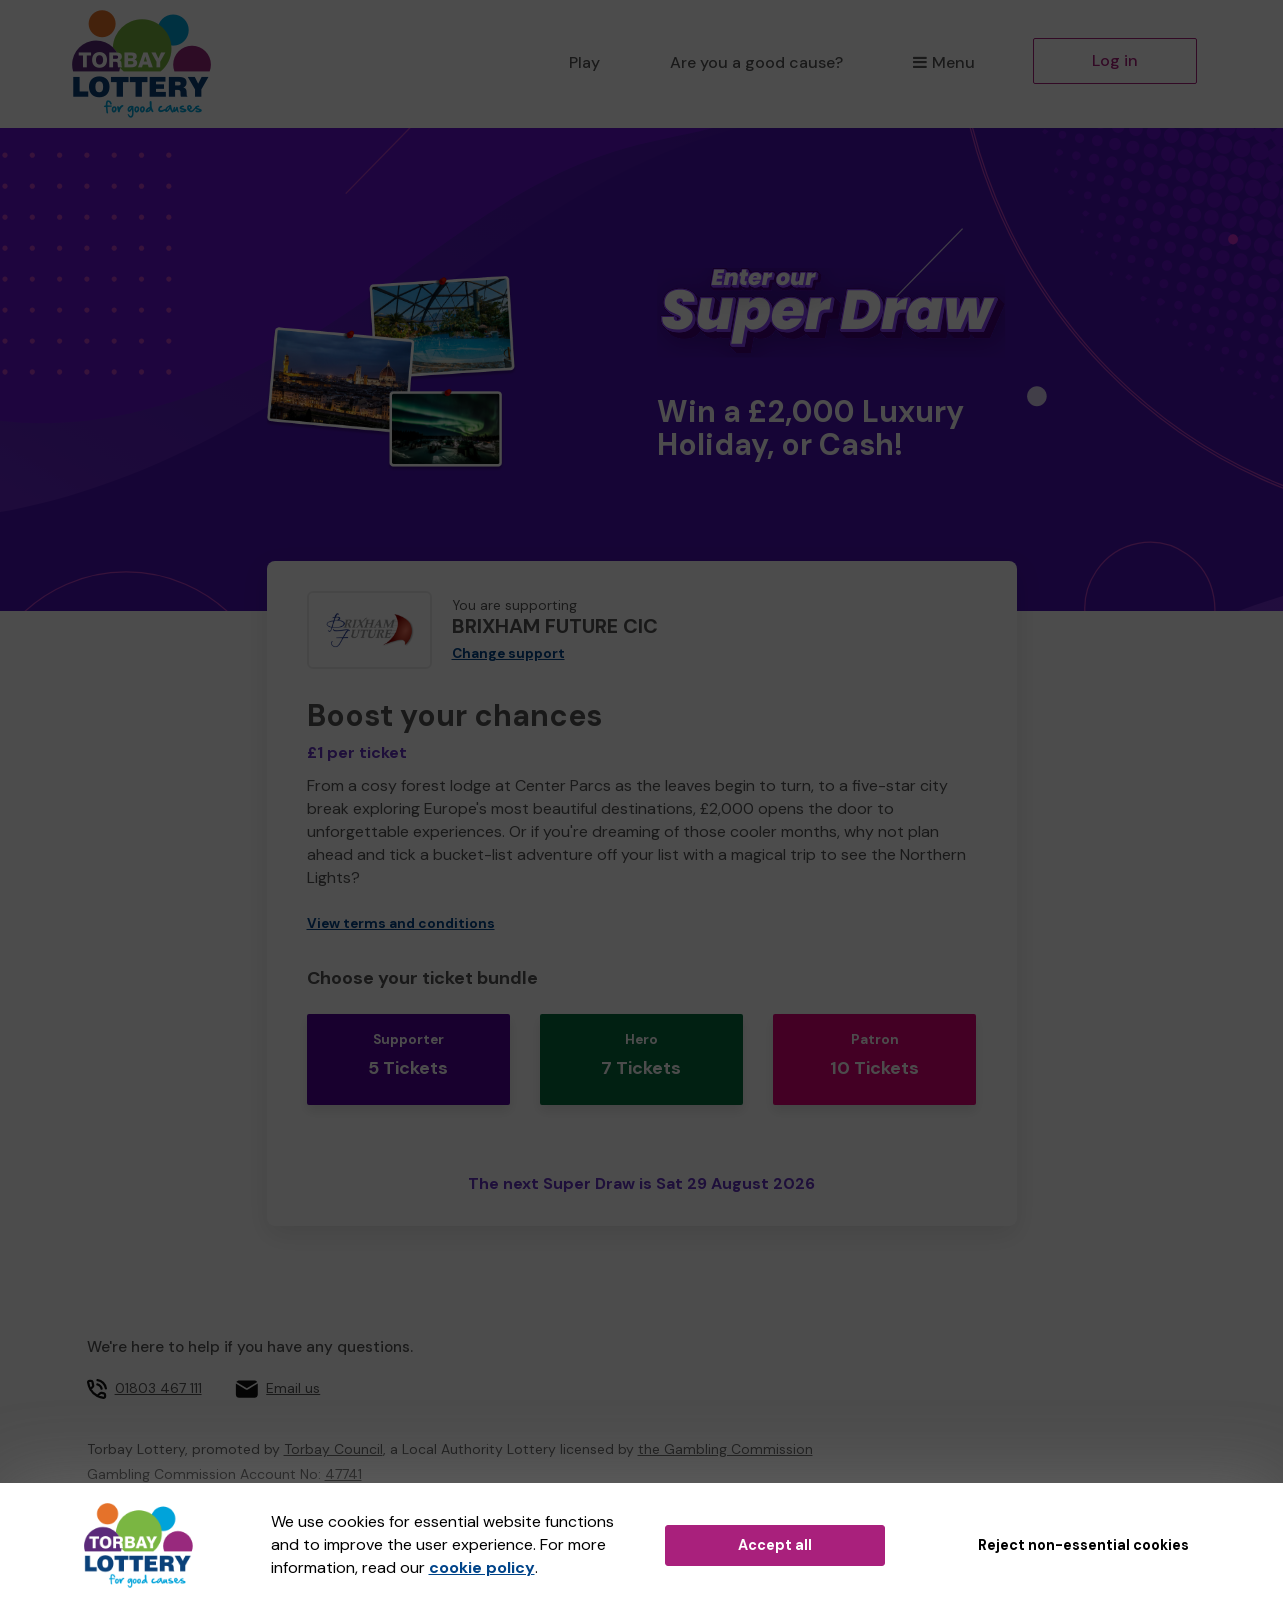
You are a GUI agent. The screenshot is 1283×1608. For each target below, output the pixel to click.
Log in (1115, 60)
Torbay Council (333, 1418)
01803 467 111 (158, 1357)
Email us (293, 1357)
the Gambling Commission (725, 1418)
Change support (508, 653)
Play (584, 62)
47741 (343, 1443)
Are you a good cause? (756, 62)
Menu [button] (943, 62)
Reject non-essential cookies (1083, 1545)
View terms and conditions (401, 923)
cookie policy (482, 1567)
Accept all (775, 1545)
